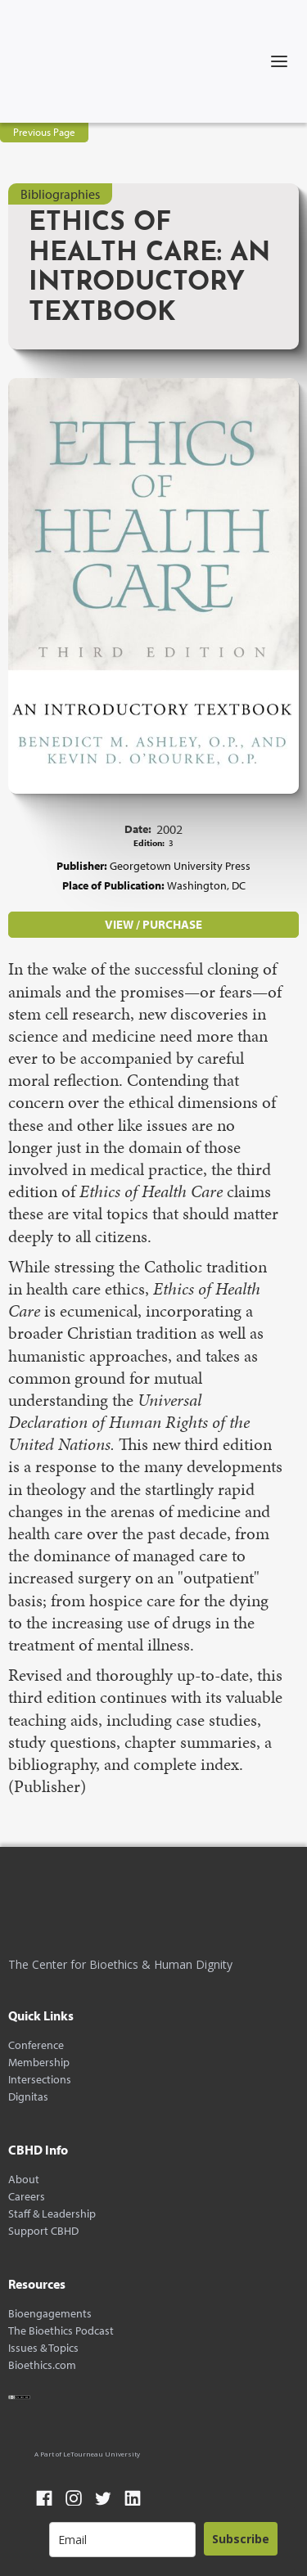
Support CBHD (43, 2231)
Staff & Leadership (52, 2214)
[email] (122, 2539)
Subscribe (240, 2539)
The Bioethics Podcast (61, 2331)
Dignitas (28, 2097)
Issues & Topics (43, 2348)
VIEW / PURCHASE (153, 924)
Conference (36, 2045)
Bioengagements (50, 2314)
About (23, 2179)
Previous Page (44, 131)
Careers (26, 2197)
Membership (39, 2062)
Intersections (39, 2080)
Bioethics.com (42, 2365)
